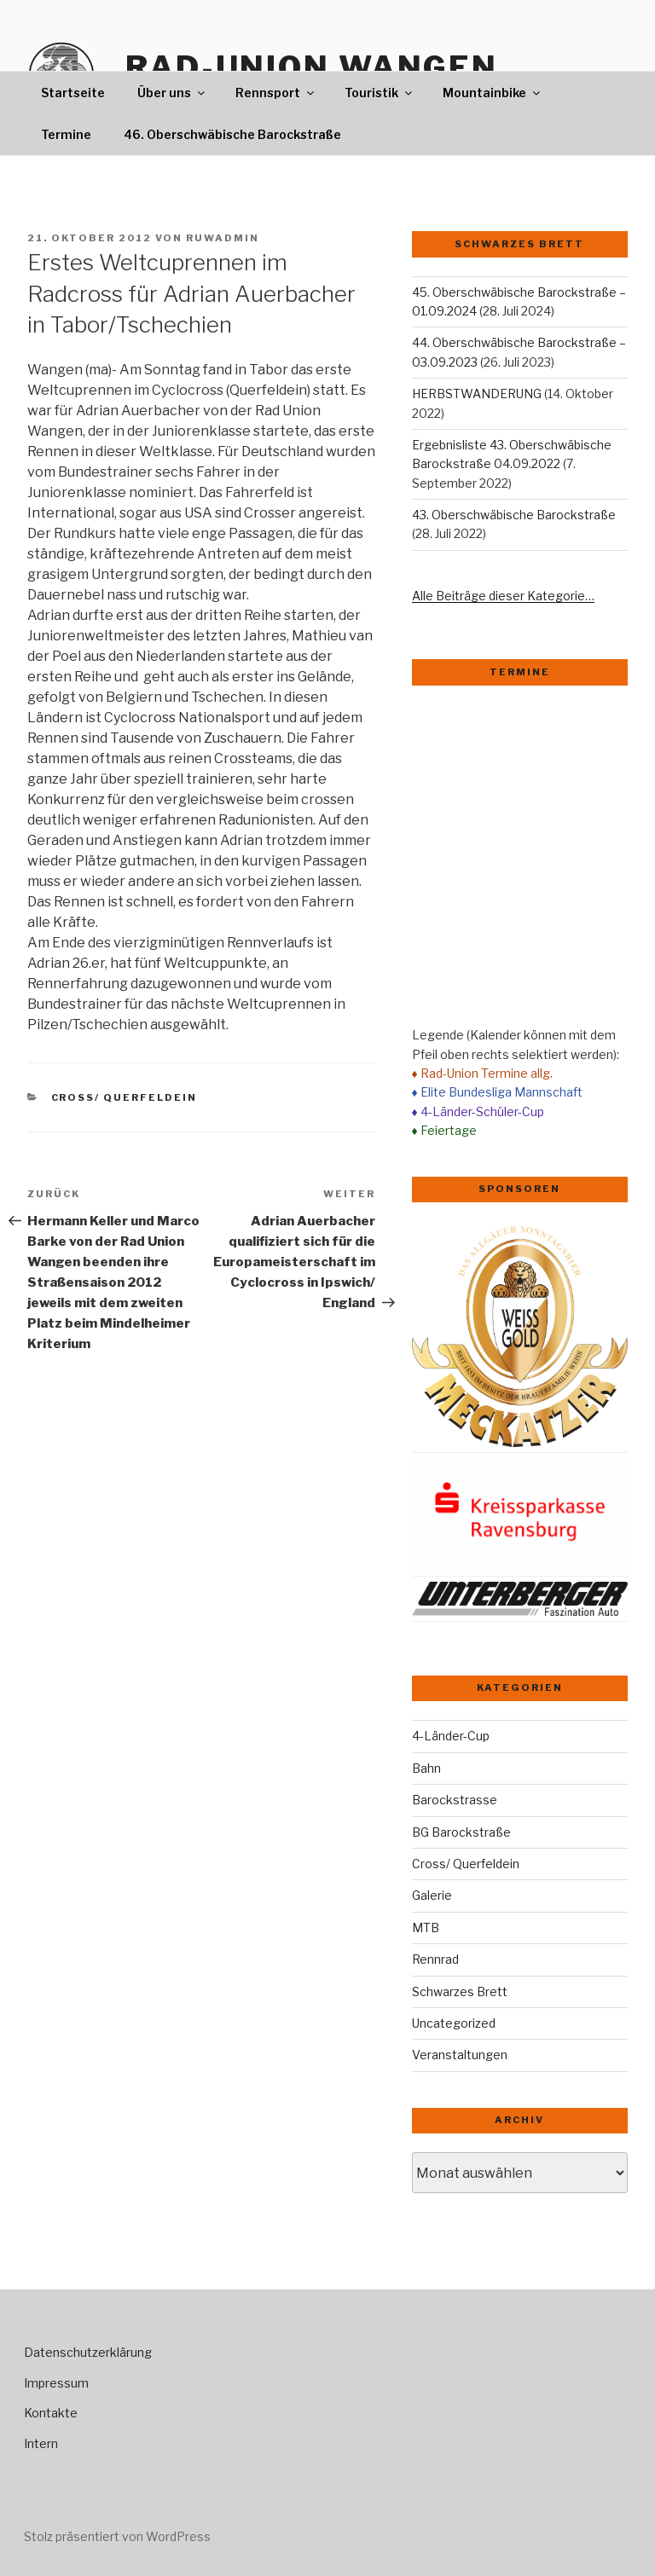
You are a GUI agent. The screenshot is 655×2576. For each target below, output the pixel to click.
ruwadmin (222, 238)
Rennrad (435, 1959)
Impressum (56, 2383)
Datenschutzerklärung (88, 2352)
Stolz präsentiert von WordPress (117, 2536)
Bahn (426, 1768)
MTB (425, 1927)
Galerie (432, 1895)
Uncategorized (454, 2023)
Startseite (73, 92)
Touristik (379, 92)
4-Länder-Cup (451, 1735)
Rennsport (275, 92)
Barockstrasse (454, 1799)
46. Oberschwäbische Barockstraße (232, 134)
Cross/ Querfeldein (124, 1097)
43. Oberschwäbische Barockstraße (514, 514)
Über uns (172, 92)
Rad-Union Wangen (311, 67)
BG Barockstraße (461, 1832)
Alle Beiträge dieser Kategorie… (503, 595)
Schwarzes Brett (459, 1991)
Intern (41, 2443)
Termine (66, 134)
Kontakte (51, 2412)
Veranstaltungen (459, 2054)
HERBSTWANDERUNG (477, 393)
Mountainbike (492, 92)
